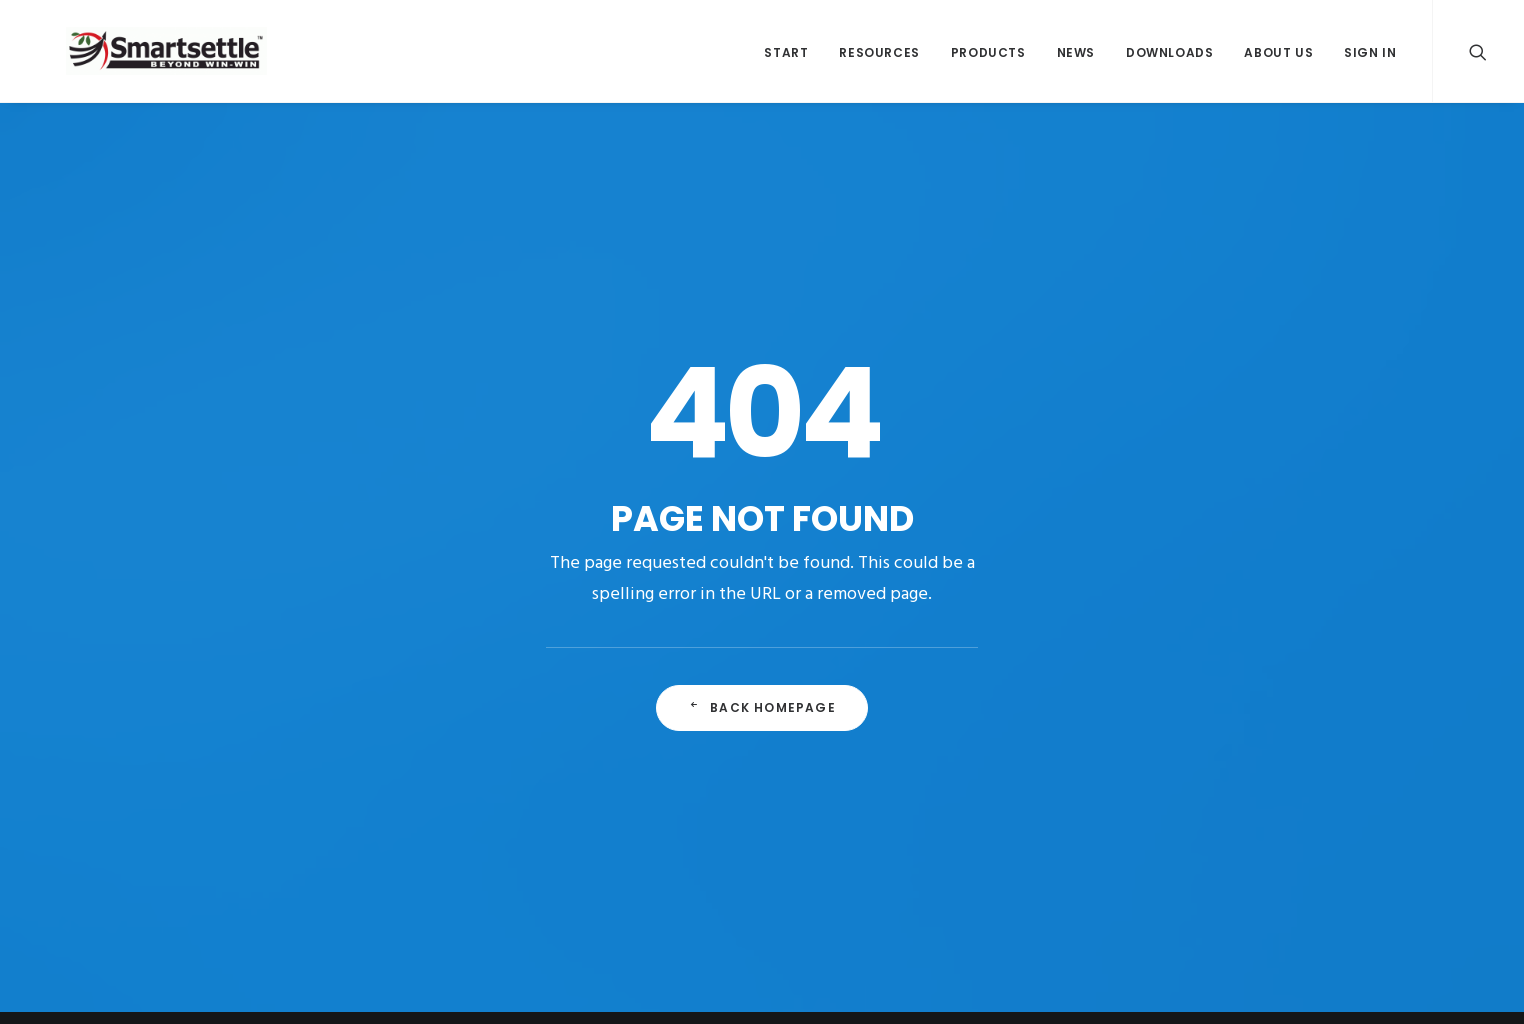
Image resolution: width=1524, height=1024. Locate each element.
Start (786, 58)
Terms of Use (1268, 898)
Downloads (1169, 58)
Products (988, 58)
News (1076, 58)
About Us (1278, 58)
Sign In (1370, 58)
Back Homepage (762, 567)
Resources (879, 58)
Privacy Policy (1176, 898)
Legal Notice (1084, 898)
